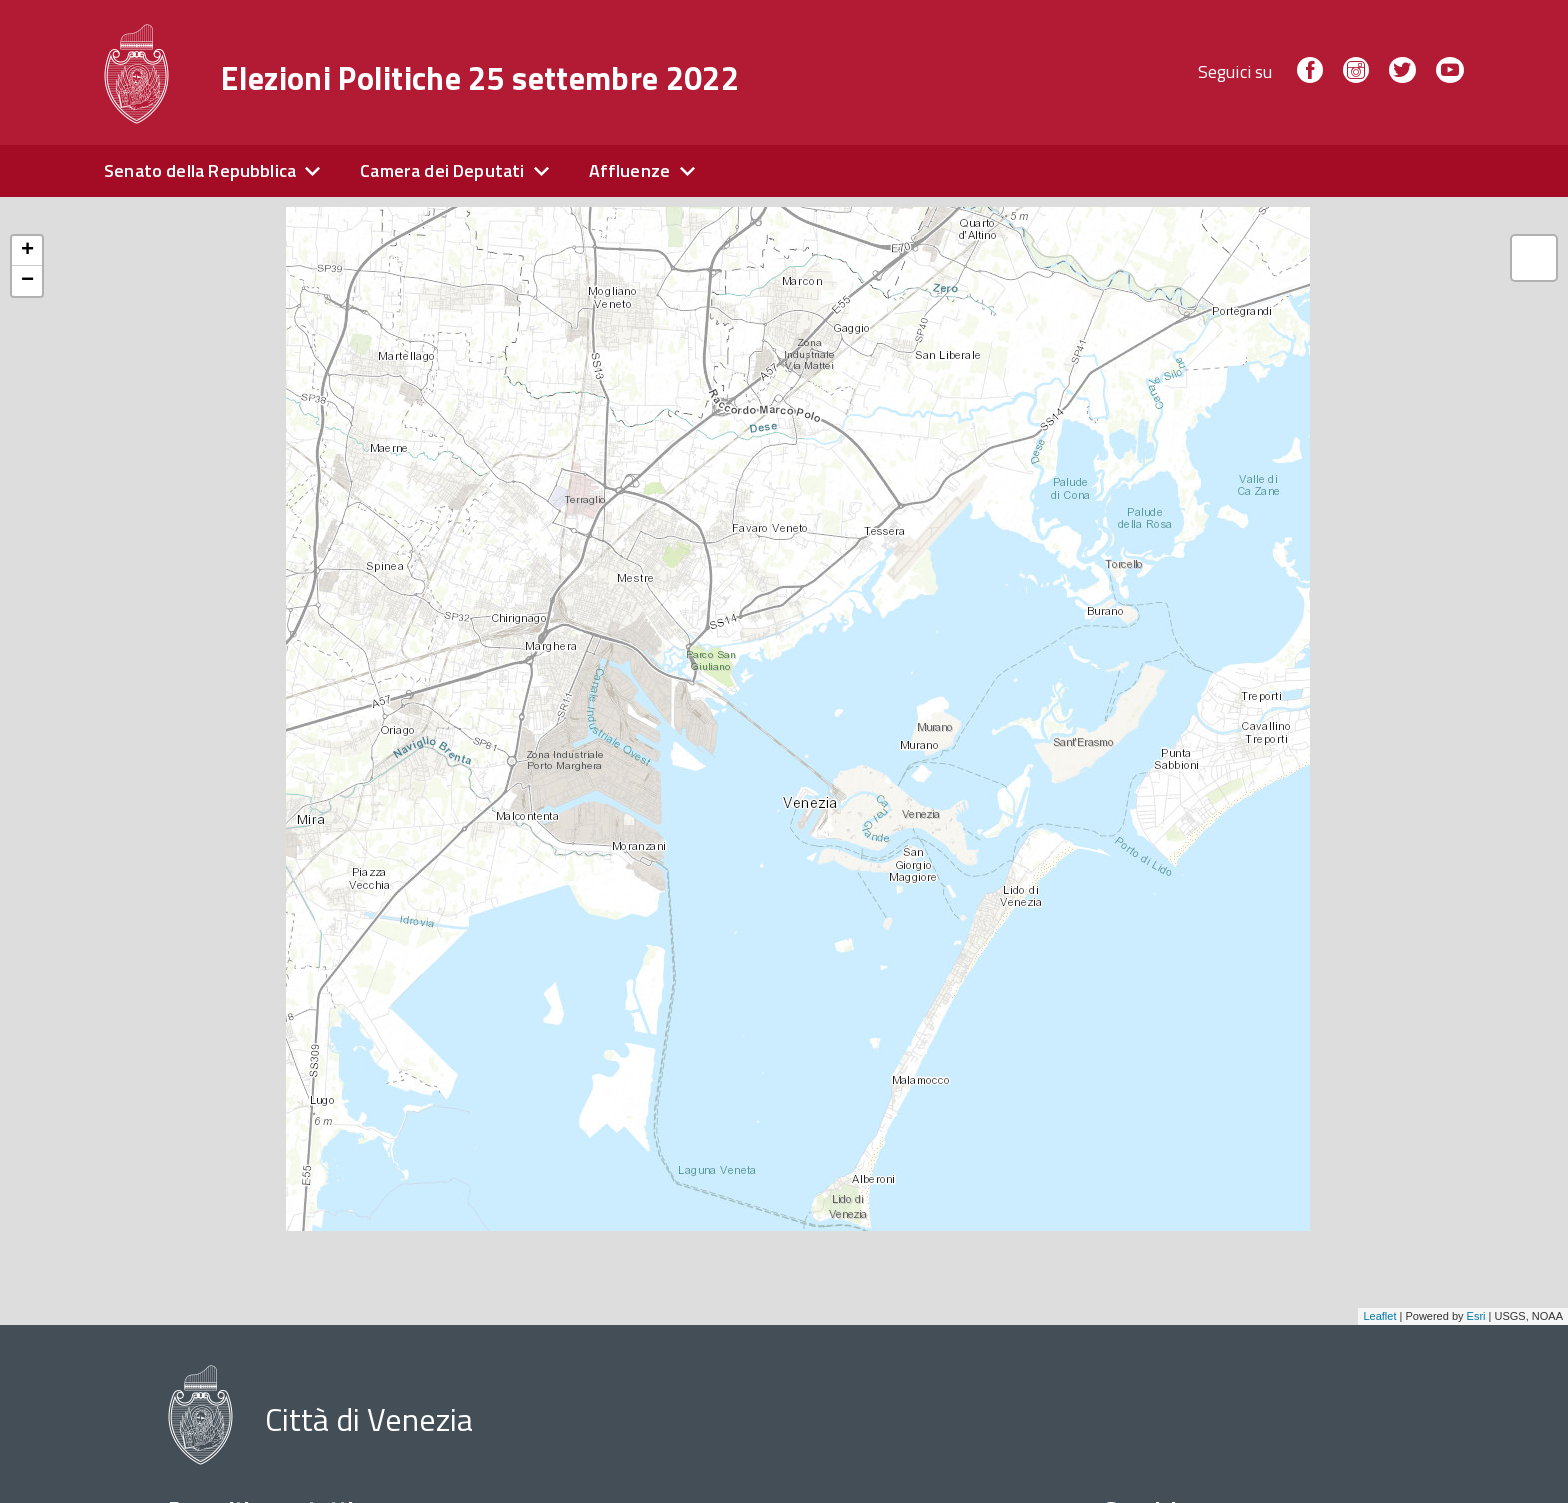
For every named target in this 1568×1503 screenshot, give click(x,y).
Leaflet (1379, 1316)
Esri (1476, 1316)
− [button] (27, 281)
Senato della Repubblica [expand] (200, 170)
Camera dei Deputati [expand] (442, 170)
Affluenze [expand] (630, 170)
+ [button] (27, 251)
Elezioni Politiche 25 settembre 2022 (480, 78)
